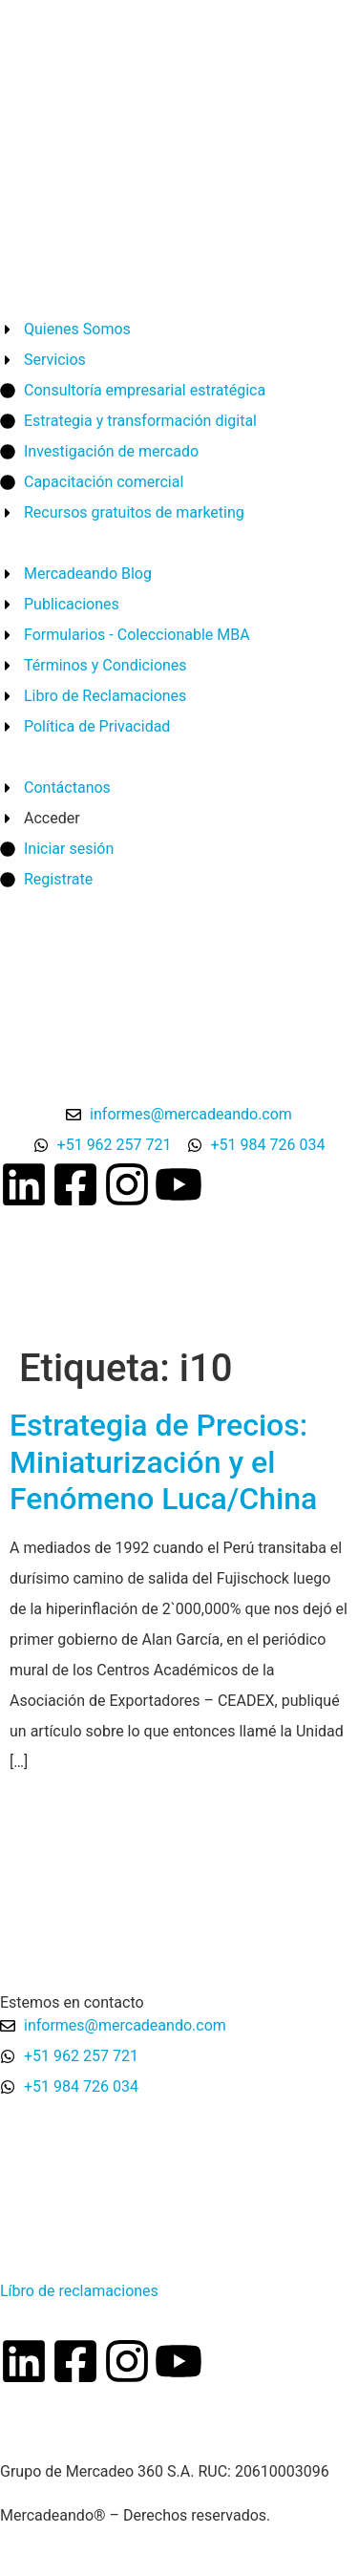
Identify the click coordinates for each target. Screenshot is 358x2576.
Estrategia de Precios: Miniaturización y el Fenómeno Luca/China (163, 1462)
